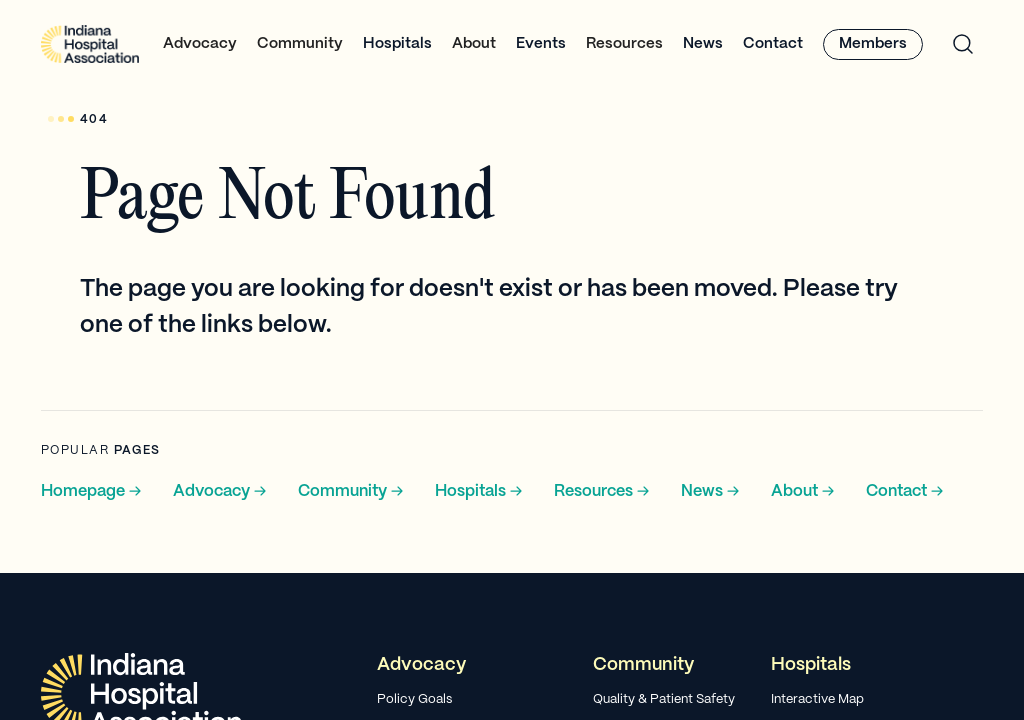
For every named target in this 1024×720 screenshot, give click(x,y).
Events (541, 44)
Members (873, 44)
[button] (200, 44)
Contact (773, 44)
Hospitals (397, 44)
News (703, 44)
